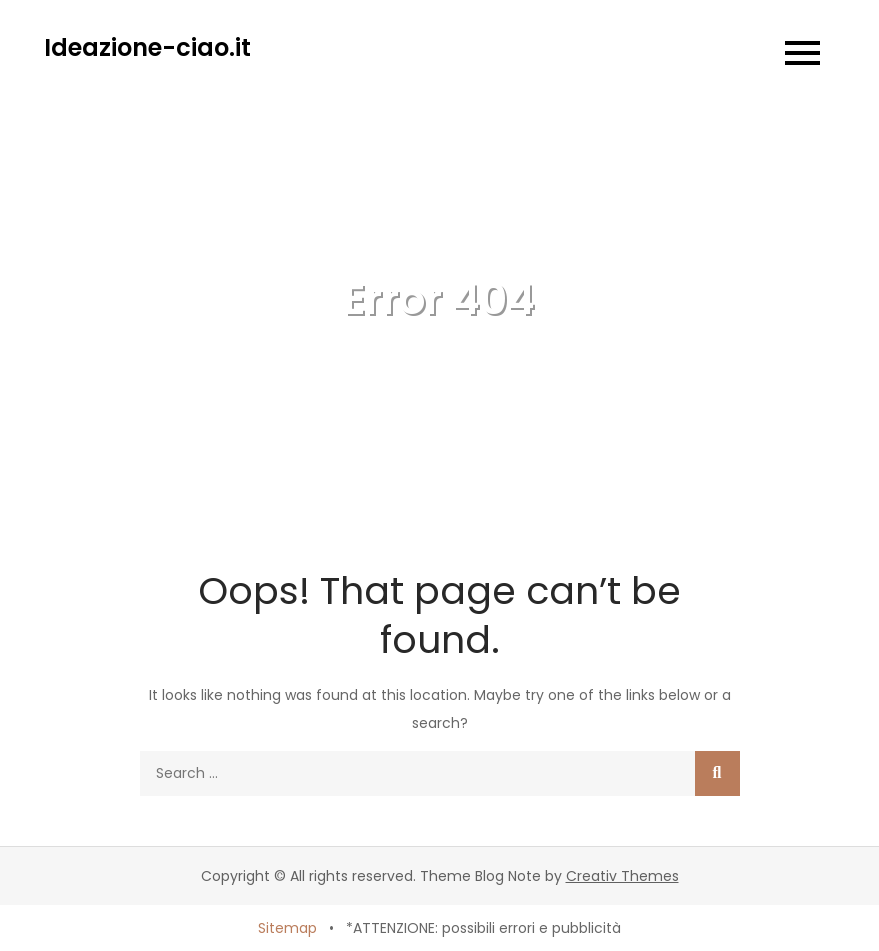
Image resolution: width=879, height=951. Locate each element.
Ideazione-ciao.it (147, 47)
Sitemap (287, 928)
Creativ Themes (622, 876)
